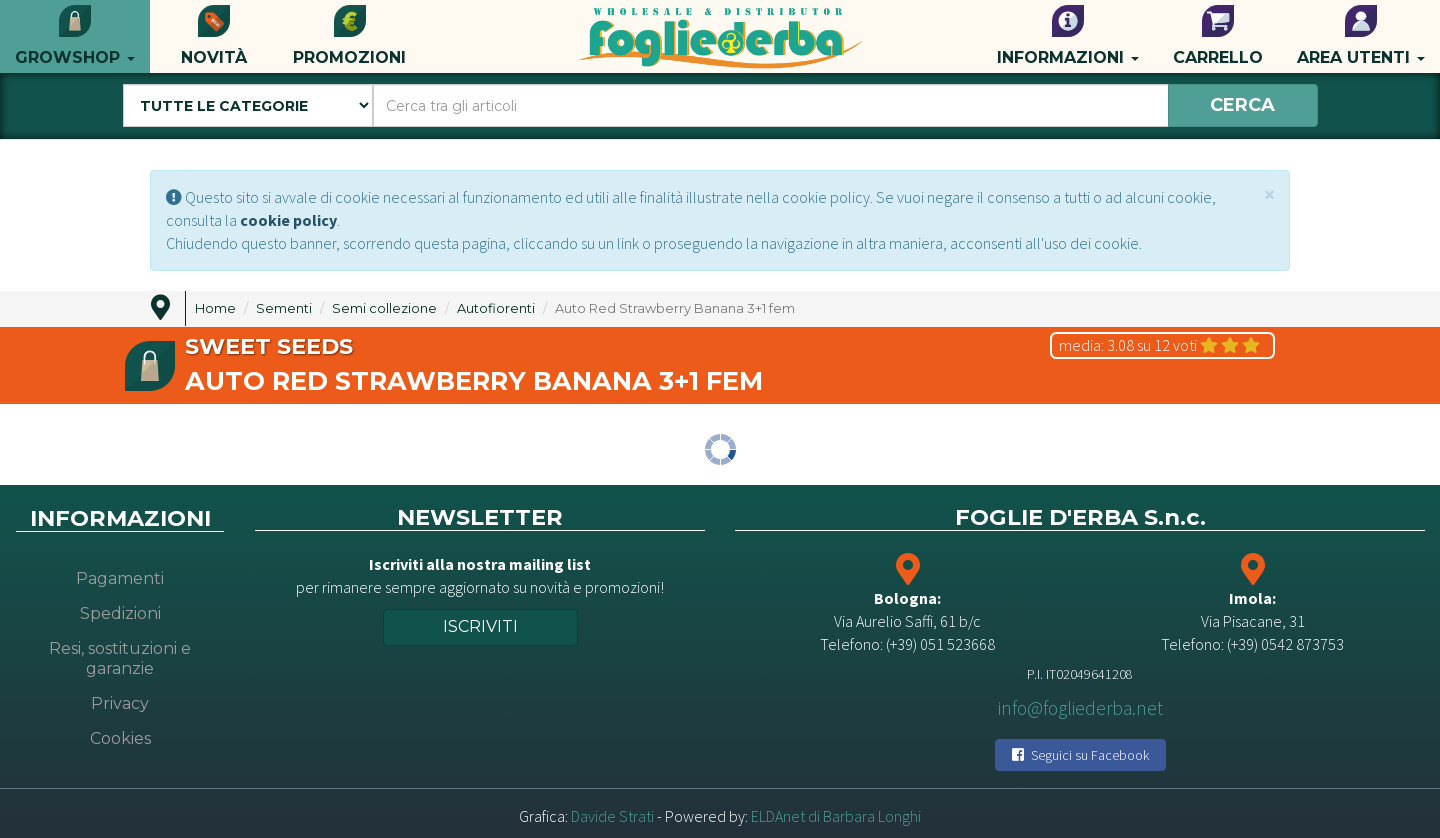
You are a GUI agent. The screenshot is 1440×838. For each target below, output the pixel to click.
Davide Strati (612, 816)
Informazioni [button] (1068, 36)
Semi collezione (384, 308)
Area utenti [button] (1361, 36)
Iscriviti (480, 626)
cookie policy (288, 220)
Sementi (284, 308)
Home (215, 308)
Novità (214, 36)
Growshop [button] (75, 36)
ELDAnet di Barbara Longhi (836, 816)
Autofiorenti (496, 308)
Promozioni (349, 36)
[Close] (1269, 194)
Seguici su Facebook (1080, 755)
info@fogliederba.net (1080, 708)
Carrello (1218, 36)
